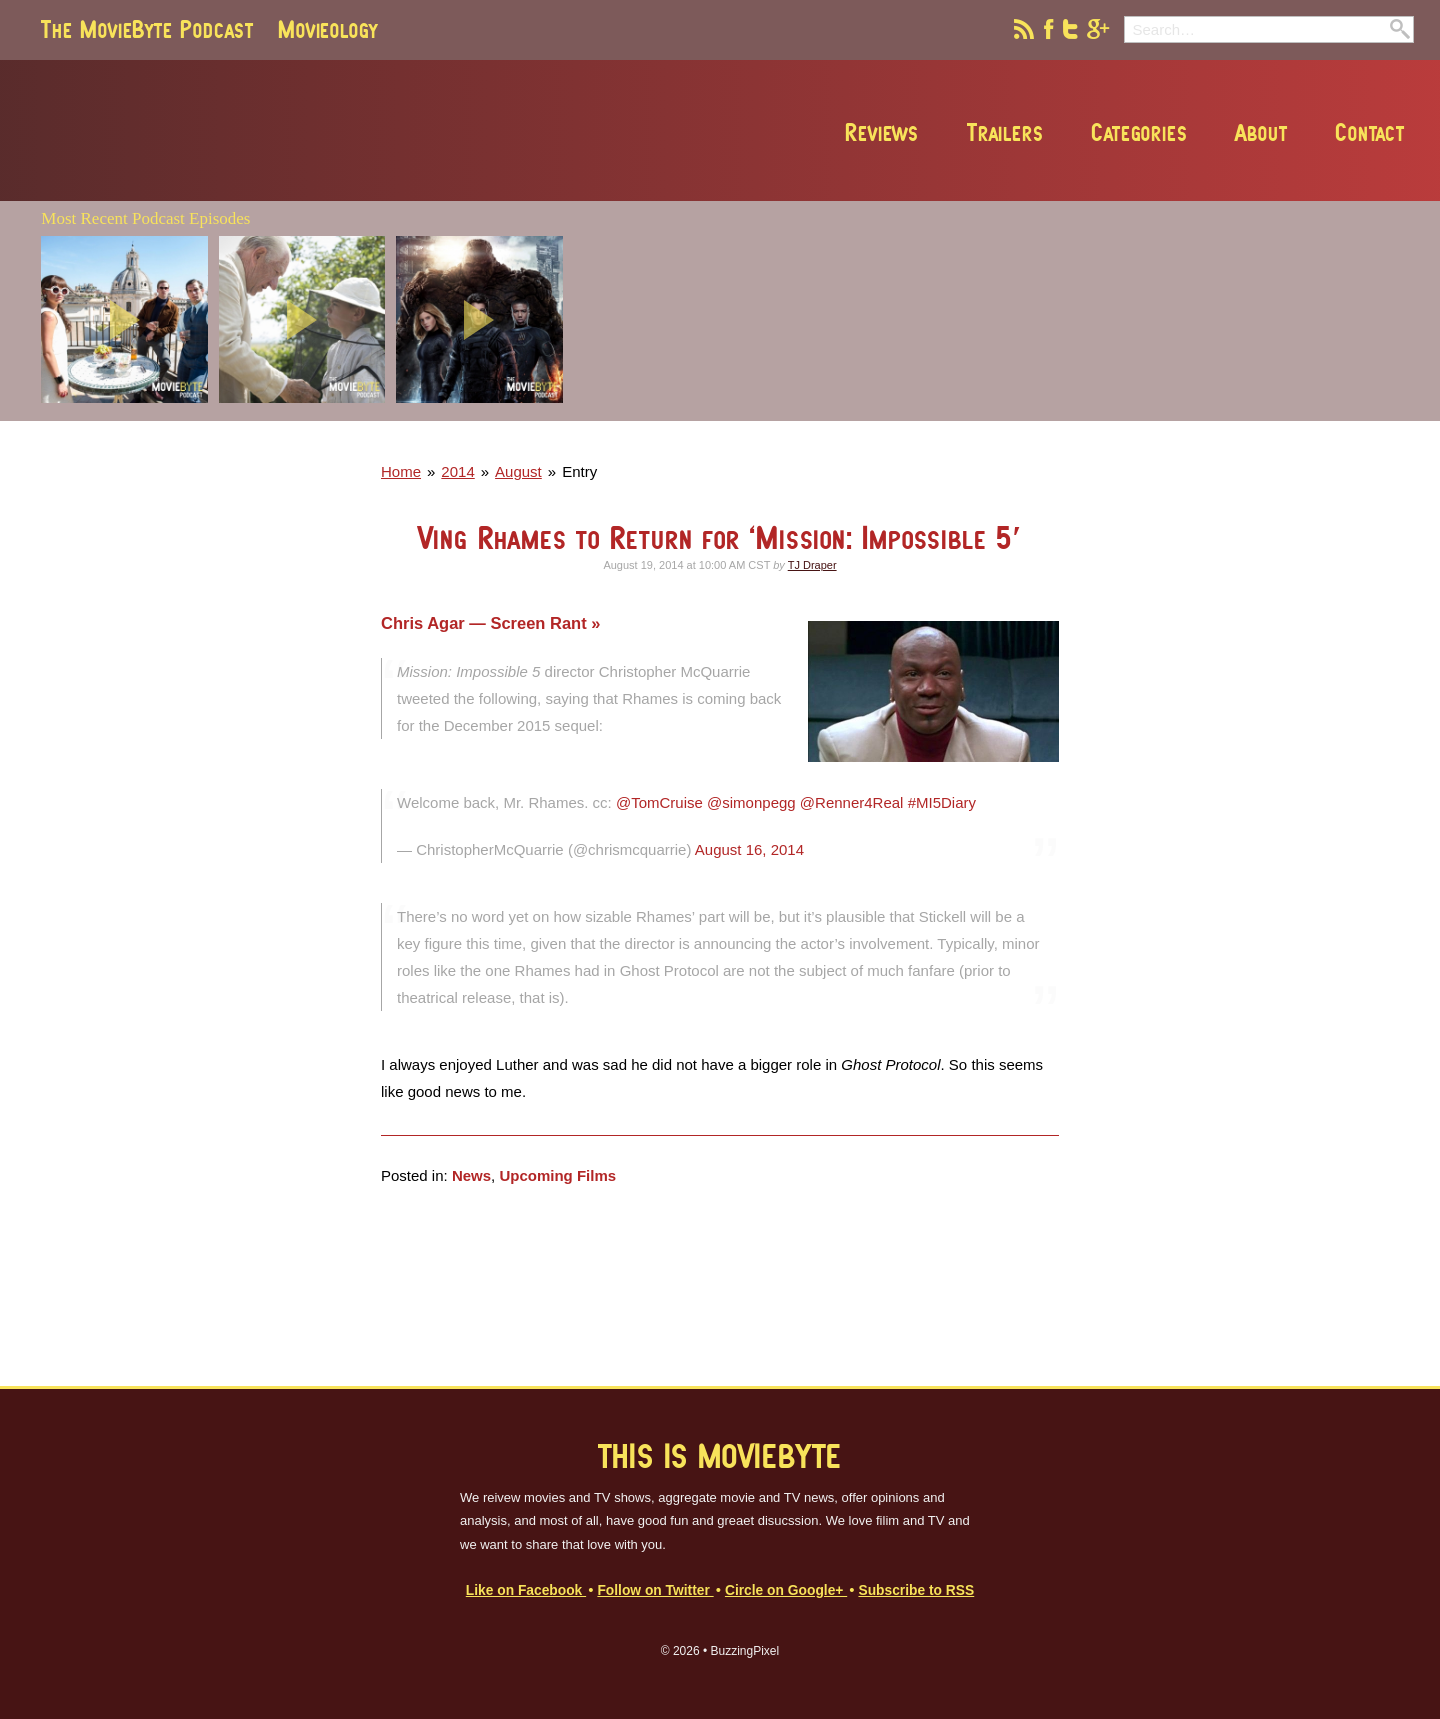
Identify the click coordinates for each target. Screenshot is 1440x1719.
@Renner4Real (852, 802)
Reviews (881, 132)
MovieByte (268, 131)
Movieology (328, 29)
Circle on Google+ (786, 1590)
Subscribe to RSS (916, 1590)
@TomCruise (659, 802)
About (1260, 132)
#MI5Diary (942, 802)
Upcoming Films (557, 1175)
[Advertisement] (1124, 415)
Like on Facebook (526, 1590)
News (471, 1175)
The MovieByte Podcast (147, 29)
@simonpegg (751, 802)
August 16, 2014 (749, 849)
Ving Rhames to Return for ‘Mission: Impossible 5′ (720, 537)
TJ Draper (812, 565)
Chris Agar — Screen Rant (486, 623)
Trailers (1003, 132)
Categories (1138, 132)
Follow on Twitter (655, 1590)
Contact (1369, 132)
